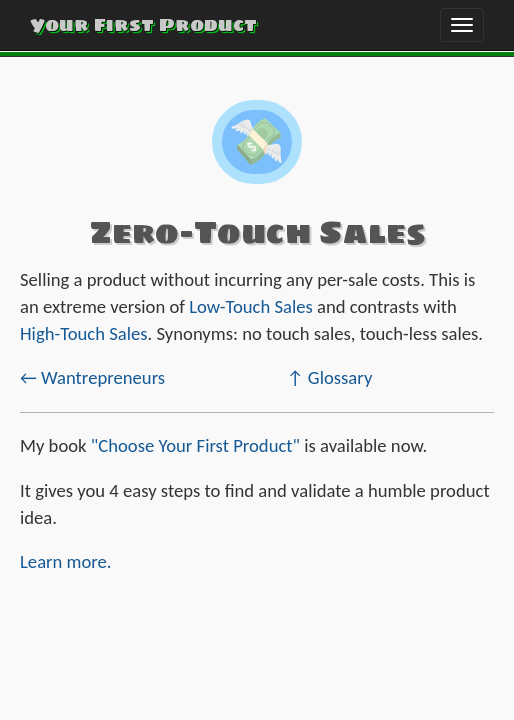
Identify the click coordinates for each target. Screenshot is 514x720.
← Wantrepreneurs (92, 377)
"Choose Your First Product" (195, 445)
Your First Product (143, 24)
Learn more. (66, 561)
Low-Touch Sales (251, 306)
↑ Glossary (330, 377)
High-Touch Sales (84, 333)
